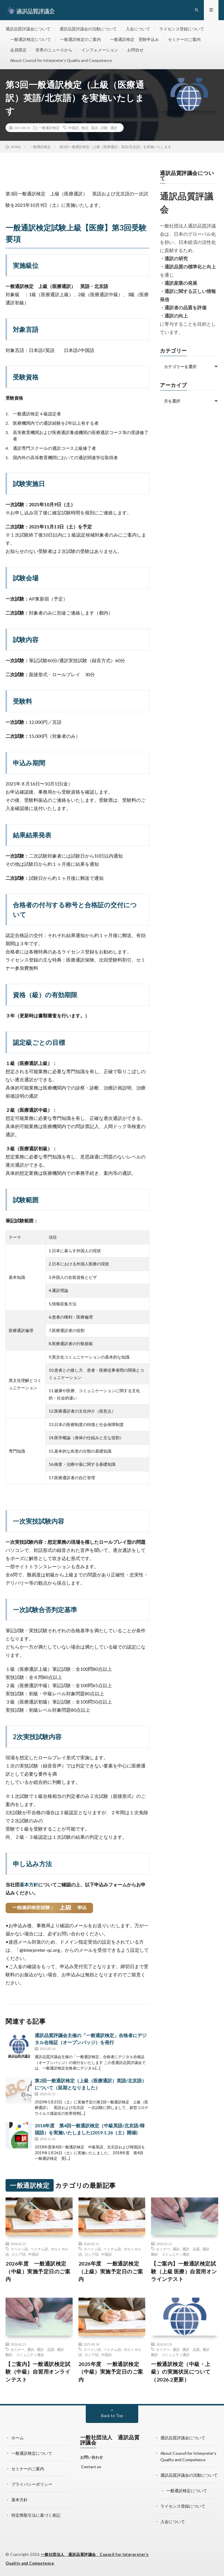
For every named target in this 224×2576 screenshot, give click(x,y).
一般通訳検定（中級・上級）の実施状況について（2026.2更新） (181, 2373)
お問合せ (135, 50)
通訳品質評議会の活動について (88, 29)
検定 (84, 129)
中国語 (73, 129)
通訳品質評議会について (28, 29)
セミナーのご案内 (184, 39)
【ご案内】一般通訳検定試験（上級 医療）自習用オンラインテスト (184, 2273)
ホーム (17, 2439)
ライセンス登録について (181, 29)
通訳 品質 (191, 2250)
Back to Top (112, 2417)
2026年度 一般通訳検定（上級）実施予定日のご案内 (110, 2273)
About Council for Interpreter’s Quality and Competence (62, 61)
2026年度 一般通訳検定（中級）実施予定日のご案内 (38, 2273)
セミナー (163, 2250)
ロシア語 (19, 2255)
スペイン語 (19, 2250)
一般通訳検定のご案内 (80, 39)
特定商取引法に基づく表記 (35, 2515)
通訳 (113, 129)
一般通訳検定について (30, 39)
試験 (104, 129)
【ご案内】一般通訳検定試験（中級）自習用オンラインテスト (38, 2373)
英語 (94, 129)
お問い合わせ (91, 2459)
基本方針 (29, 1886)
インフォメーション (99, 50)
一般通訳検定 (49, 129)
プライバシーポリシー (31, 2485)
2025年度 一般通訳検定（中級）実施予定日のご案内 (110, 2373)
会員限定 (18, 50)
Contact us (91, 2468)
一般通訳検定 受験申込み (134, 39)
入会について (138, 29)
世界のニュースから (54, 50)
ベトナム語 (39, 2250)
